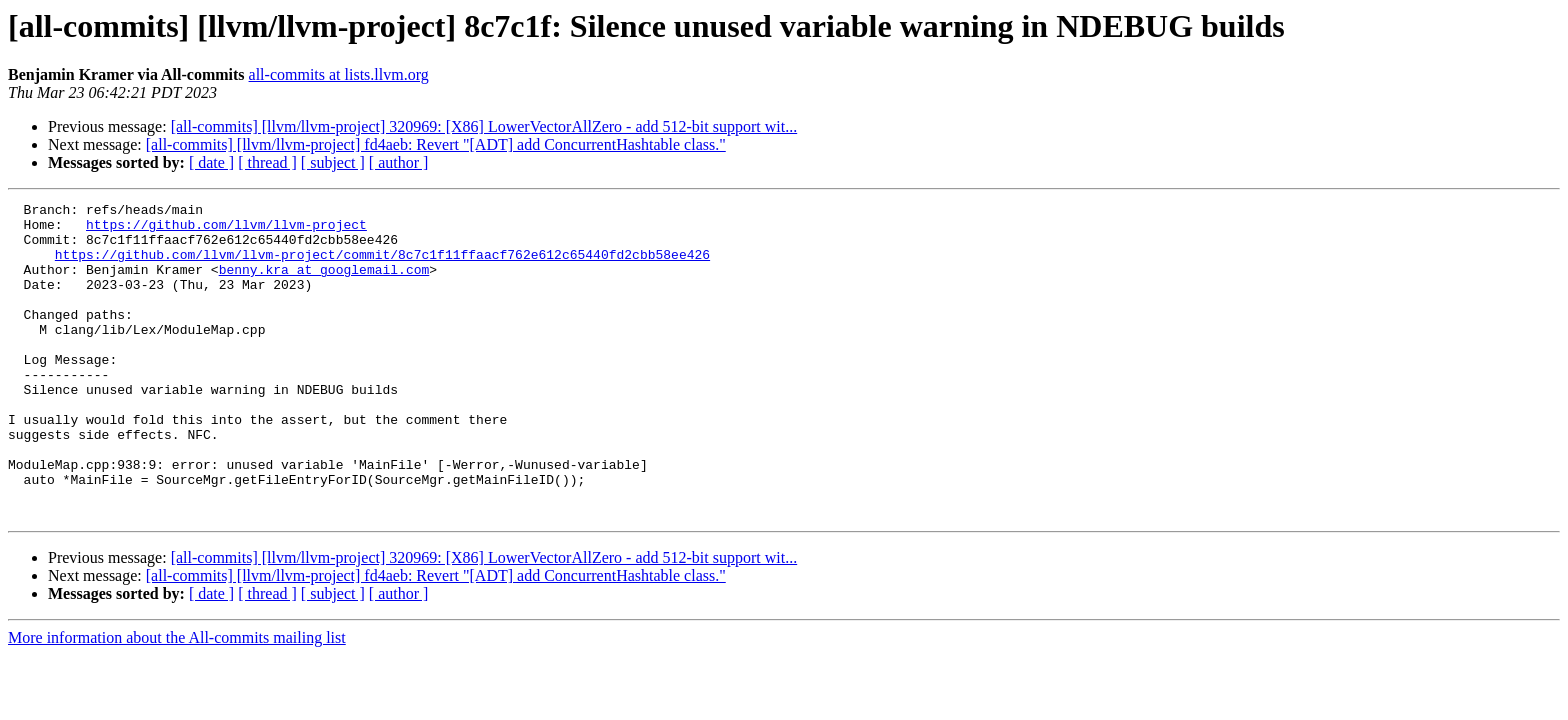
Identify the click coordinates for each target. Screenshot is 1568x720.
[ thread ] (267, 162)
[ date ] (211, 162)
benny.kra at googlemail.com (324, 284)
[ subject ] (333, 162)
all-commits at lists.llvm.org (339, 74)
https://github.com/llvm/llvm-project (226, 230)
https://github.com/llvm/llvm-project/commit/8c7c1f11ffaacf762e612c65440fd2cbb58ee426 (382, 266)
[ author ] (399, 162)
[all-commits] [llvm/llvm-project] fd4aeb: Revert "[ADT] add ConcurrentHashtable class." (436, 144)
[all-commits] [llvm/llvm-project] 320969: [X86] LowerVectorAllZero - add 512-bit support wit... (484, 126)
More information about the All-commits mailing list (177, 700)
